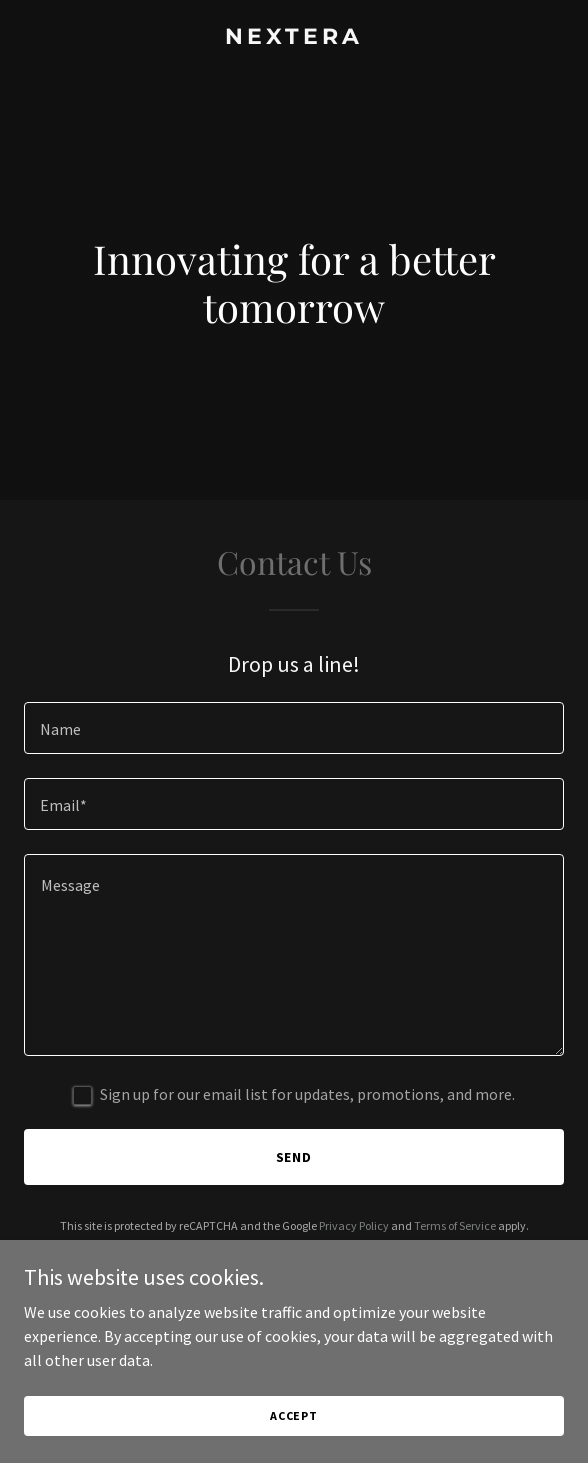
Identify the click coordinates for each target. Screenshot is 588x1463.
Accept (294, 1415)
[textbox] (294, 728)
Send (294, 1157)
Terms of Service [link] (455, 1225)
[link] (294, 38)
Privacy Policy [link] (354, 1225)
